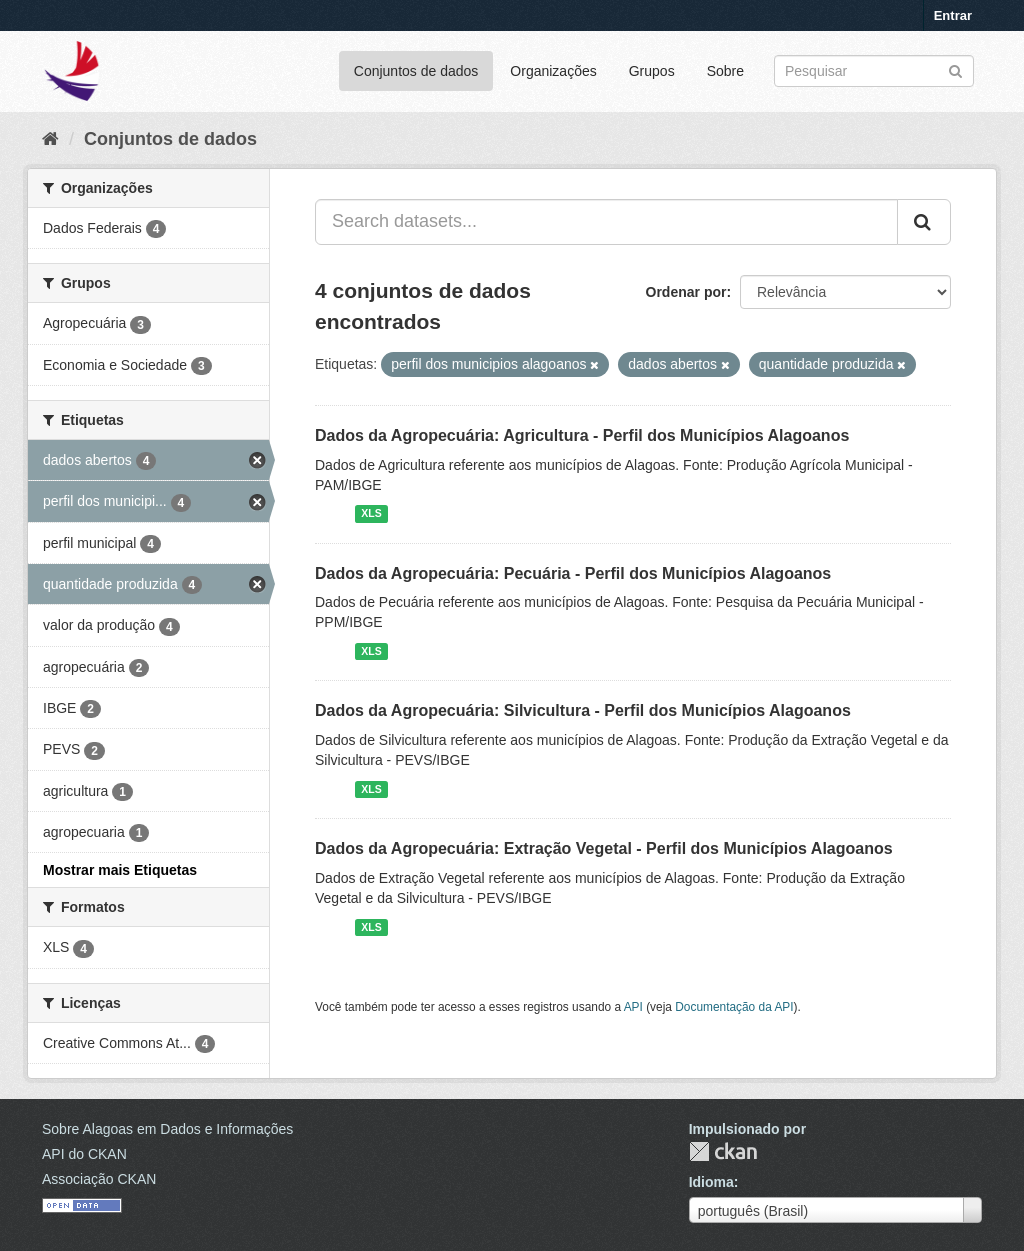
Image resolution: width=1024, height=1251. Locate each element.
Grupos (652, 71)
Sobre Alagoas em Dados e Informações (167, 1129)
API (633, 1007)
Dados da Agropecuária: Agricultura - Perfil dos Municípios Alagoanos (582, 435)
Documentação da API (734, 1007)
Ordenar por (686, 292)
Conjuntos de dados (416, 71)
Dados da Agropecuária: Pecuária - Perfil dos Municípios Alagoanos (573, 573)
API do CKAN (84, 1154)
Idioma (711, 1182)
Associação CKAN (99, 1179)
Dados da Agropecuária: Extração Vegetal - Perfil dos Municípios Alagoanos (604, 848)
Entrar (953, 15)
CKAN (723, 1151)
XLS (371, 514)
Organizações (553, 71)
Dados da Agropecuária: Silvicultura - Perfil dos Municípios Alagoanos (583, 710)
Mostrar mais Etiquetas (120, 870)
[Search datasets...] (606, 222)
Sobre (725, 71)
